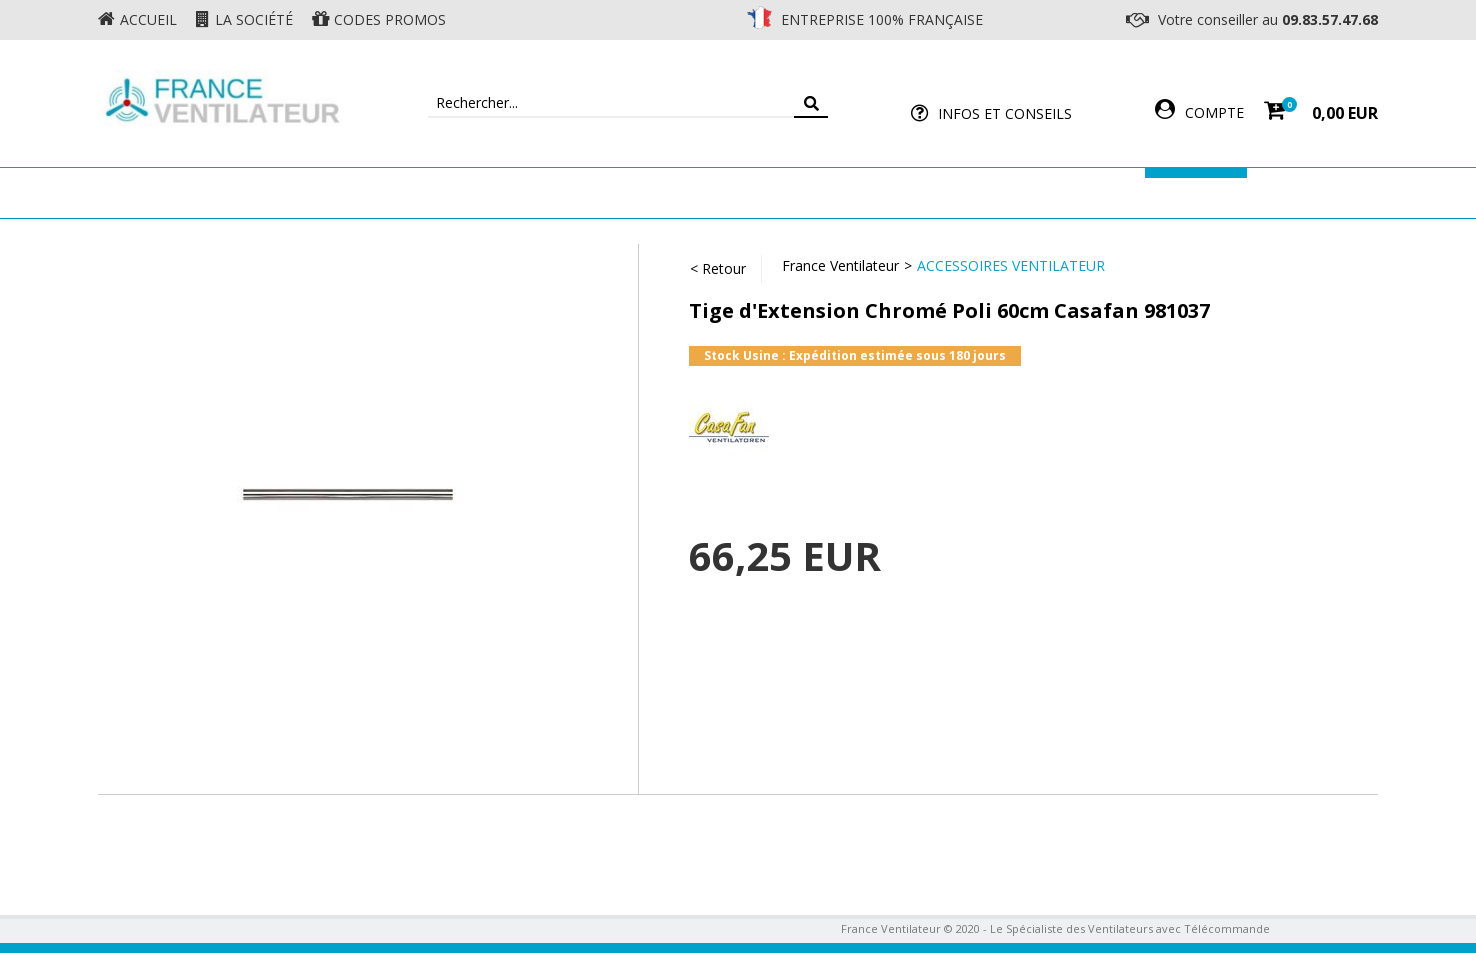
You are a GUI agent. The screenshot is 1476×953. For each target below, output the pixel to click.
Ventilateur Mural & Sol (564, 192)
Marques (1196, 192)
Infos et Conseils (1005, 113)
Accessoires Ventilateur (1035, 192)
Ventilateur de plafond (340, 192)
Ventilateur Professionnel (800, 192)
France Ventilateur (840, 265)
